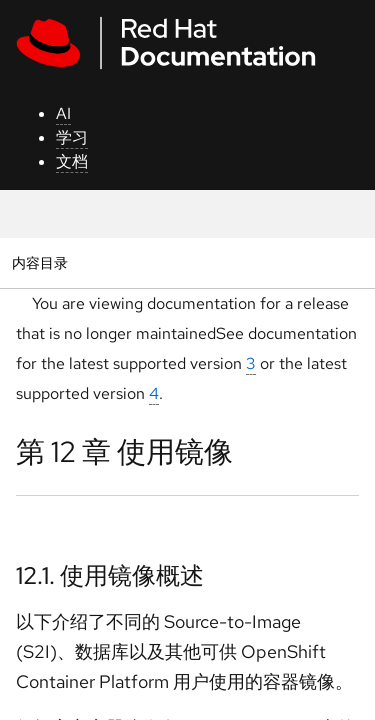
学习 (72, 137)
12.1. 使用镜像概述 (110, 575)
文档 (72, 161)
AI (63, 113)
